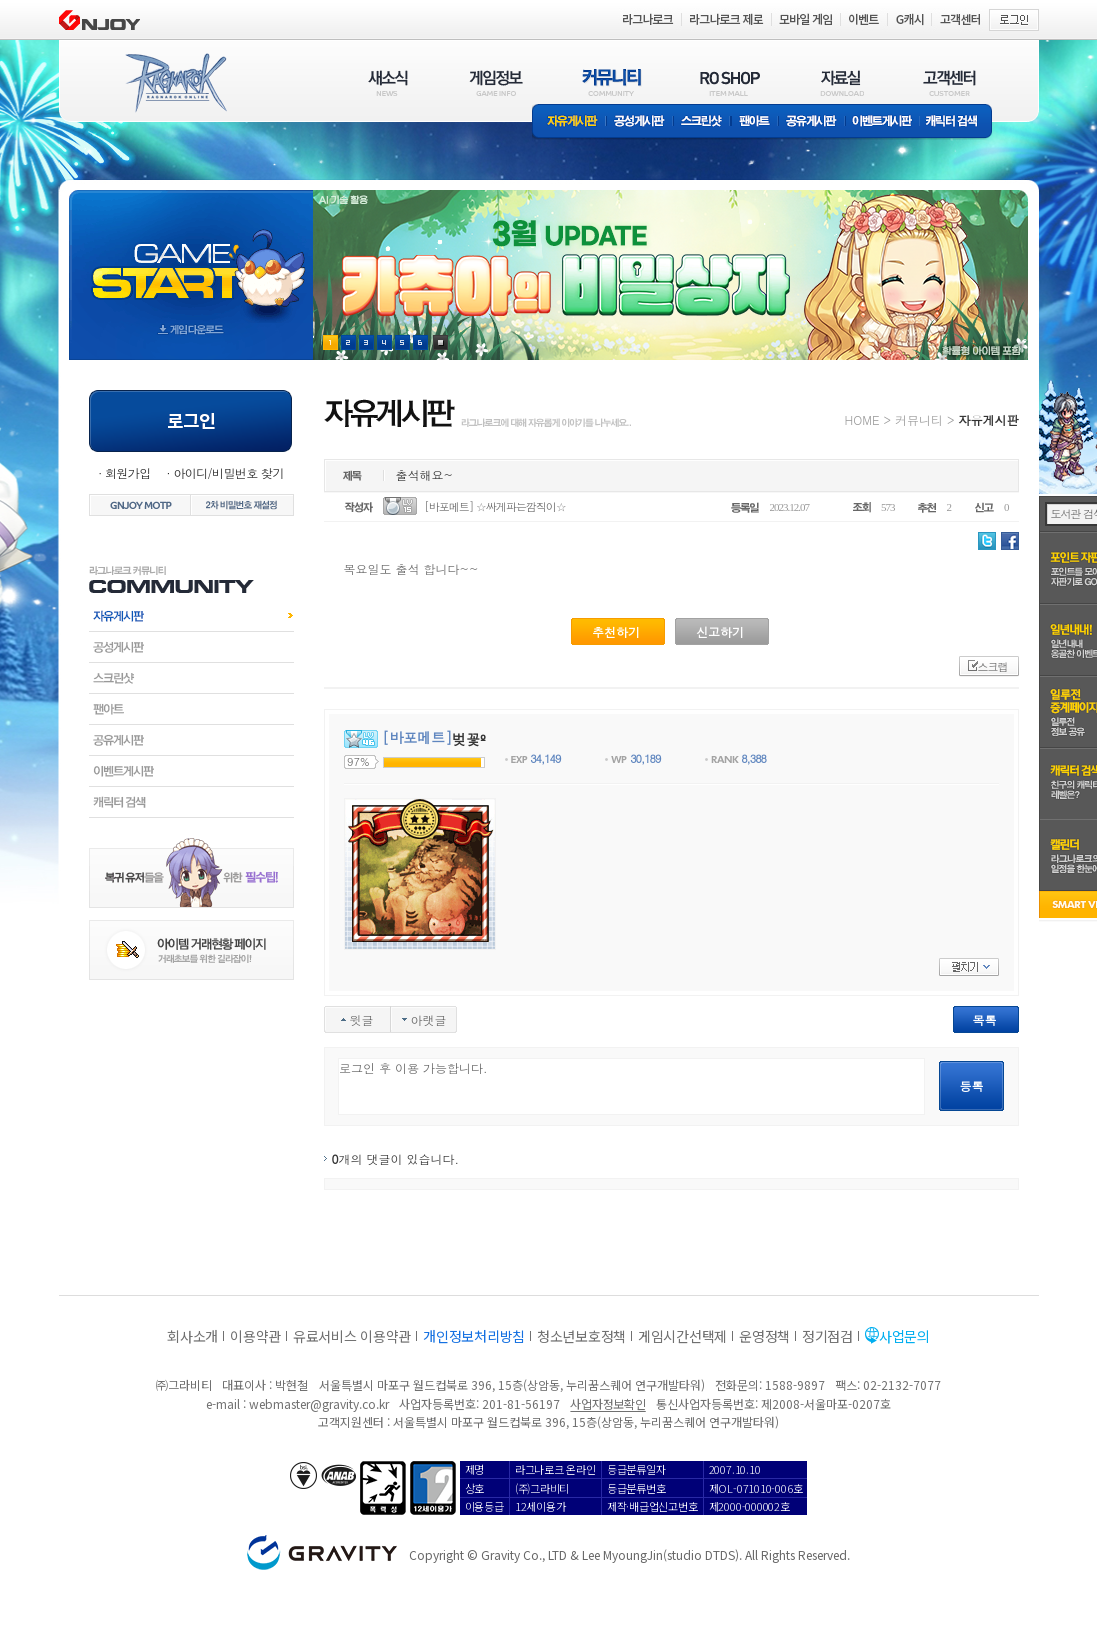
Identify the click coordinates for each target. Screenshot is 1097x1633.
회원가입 (128, 472)
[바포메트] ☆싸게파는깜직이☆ (495, 506)
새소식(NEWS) (388, 82)
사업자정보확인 (607, 1403)
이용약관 (255, 1336)
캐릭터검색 (191, 802)
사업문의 (904, 1336)
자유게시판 (569, 122)
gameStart (191, 256)
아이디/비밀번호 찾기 (228, 472)
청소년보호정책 (581, 1336)
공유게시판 (811, 122)
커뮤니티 (919, 419)
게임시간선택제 (682, 1336)
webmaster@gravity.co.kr (319, 1403)
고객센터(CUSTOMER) (949, 82)
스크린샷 (702, 122)
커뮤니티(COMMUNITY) (612, 82)
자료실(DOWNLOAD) (841, 82)
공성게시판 (640, 122)
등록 (972, 1085)
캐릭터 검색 (958, 122)
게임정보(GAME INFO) (496, 82)
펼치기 (969, 967)
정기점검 (827, 1336)
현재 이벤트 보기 (440, 342)
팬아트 (754, 122)
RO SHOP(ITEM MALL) (730, 82)
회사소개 (192, 1336)
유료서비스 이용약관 (352, 1336)
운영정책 (764, 1336)
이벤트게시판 (882, 122)
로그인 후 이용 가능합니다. (631, 1086)
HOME (862, 419)
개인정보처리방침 (474, 1336)
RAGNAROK (175, 83)
